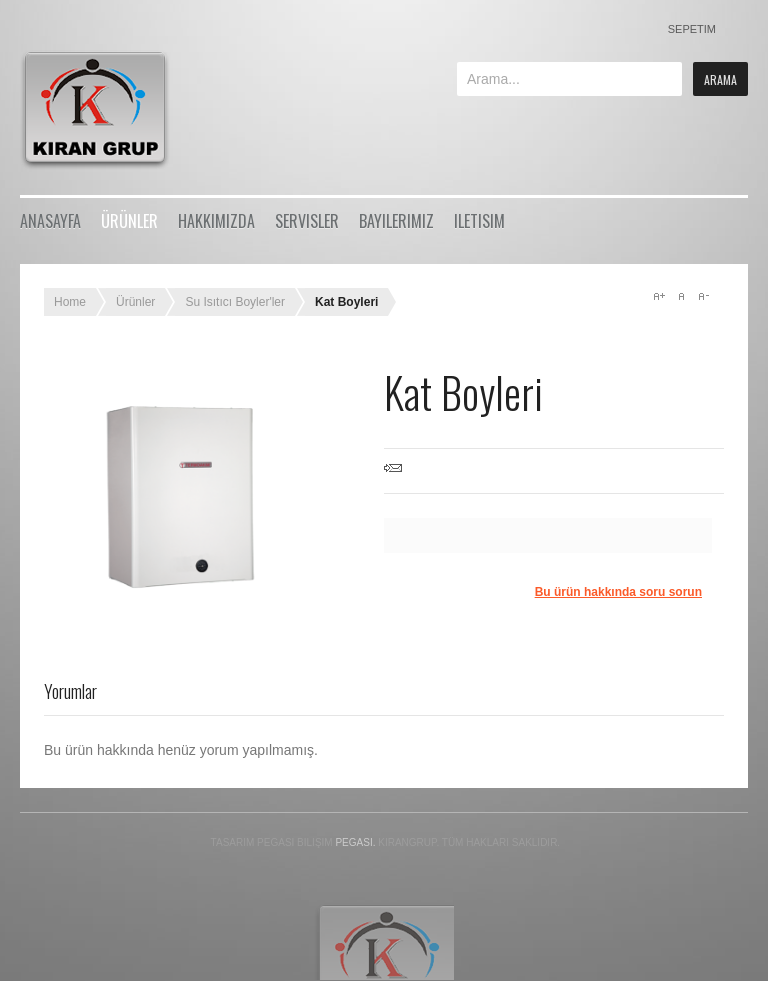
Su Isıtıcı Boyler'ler (235, 302)
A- (703, 296)
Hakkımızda (216, 221)
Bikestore (107, 110)
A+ (659, 296)
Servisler (307, 221)
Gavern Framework (384, 941)
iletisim (479, 221)
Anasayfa (50, 221)
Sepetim (692, 29)
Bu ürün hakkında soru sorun (618, 592)
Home (70, 302)
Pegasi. (355, 842)
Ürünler (129, 221)
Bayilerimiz (396, 221)
